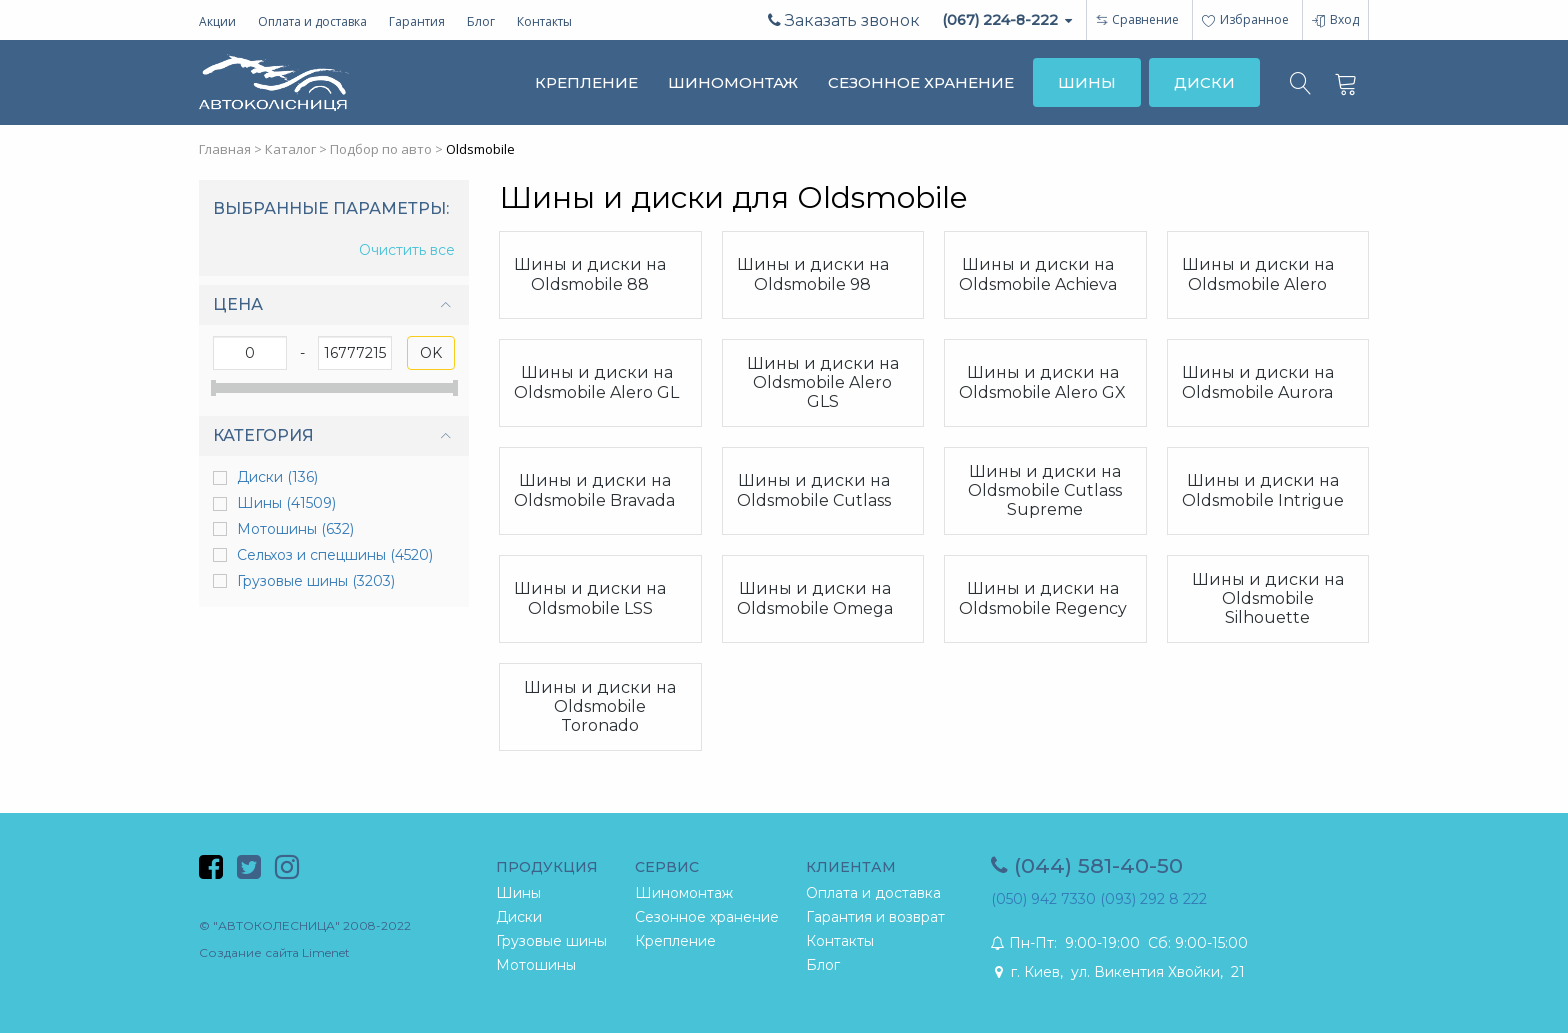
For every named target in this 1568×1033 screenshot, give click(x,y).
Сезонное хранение (707, 917)
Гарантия (417, 22)
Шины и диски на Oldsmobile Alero (1258, 274)
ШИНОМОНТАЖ (733, 82)
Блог (481, 22)
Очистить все (407, 250)
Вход (1335, 19)
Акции (217, 22)
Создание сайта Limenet (274, 952)
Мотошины (295, 529)
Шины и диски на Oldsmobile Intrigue (1263, 490)
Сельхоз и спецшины (335, 555)
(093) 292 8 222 (1153, 899)
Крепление (675, 941)
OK (431, 353)
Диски (277, 477)
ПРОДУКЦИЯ (547, 867)
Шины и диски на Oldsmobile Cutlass (814, 490)
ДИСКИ (1204, 82)
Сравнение (1145, 19)
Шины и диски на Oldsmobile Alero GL (596, 382)
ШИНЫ (1087, 82)
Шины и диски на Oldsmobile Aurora (1258, 382)
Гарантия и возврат (875, 917)
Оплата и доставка (312, 22)
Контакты (544, 22)
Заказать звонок (844, 20)
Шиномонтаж (684, 893)
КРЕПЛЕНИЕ (586, 82)
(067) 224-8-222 (1007, 20)
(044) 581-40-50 (1087, 865)
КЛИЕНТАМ (851, 867)
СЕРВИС (667, 867)
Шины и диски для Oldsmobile (733, 198)
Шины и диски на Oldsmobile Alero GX (1042, 382)
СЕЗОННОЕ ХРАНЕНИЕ (921, 82)
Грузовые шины (316, 581)
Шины (286, 503)
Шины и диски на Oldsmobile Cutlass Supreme (1045, 490)
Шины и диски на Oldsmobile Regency (1043, 598)
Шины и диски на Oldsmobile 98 (813, 274)
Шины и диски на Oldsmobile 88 (590, 274)
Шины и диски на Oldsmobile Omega (815, 598)
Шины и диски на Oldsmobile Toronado (600, 706)
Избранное (1245, 19)
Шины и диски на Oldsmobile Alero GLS (823, 382)
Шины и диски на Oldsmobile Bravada (594, 490)
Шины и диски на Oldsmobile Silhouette (1268, 598)
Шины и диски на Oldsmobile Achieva (1038, 274)
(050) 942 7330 (1043, 899)
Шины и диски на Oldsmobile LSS (590, 598)
